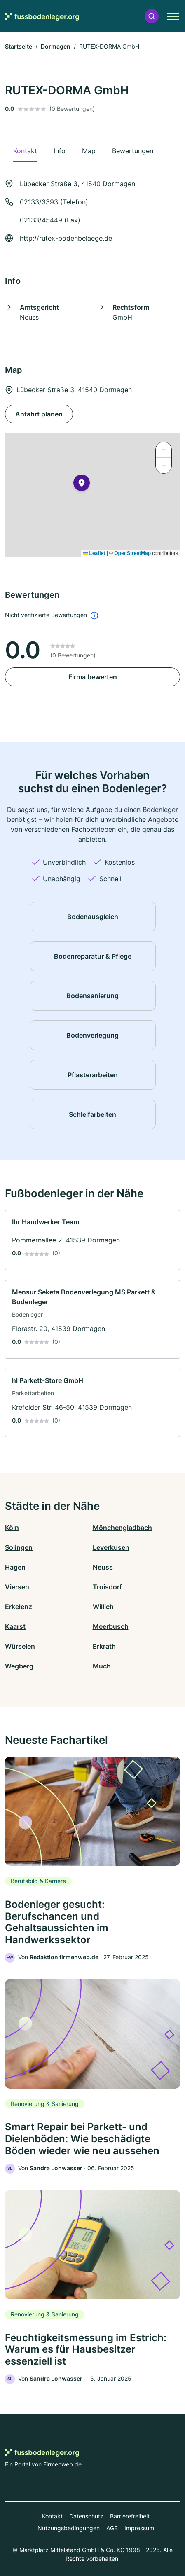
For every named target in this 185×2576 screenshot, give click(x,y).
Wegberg (19, 1666)
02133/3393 (39, 202)
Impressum (139, 2528)
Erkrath (104, 1646)
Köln (12, 1527)
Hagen (15, 1567)
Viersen (17, 1587)
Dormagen (55, 46)
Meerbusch (111, 1626)
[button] (152, 16)
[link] (92, 1240)
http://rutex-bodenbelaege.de (66, 238)
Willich (103, 1607)
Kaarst (15, 1626)
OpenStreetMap (132, 553)
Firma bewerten (92, 677)
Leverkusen (111, 1547)
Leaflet (94, 553)
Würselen (20, 1646)
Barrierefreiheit (130, 2516)
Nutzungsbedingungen (68, 2528)
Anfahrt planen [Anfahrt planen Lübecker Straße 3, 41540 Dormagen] (39, 414)
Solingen (19, 1547)
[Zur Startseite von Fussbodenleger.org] (42, 16)
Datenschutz (86, 2516)
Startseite (18, 46)
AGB (112, 2528)
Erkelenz (18, 1607)
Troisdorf (107, 1587)
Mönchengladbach (122, 1527)
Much (102, 1666)
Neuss (103, 1567)
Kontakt (52, 2516)
